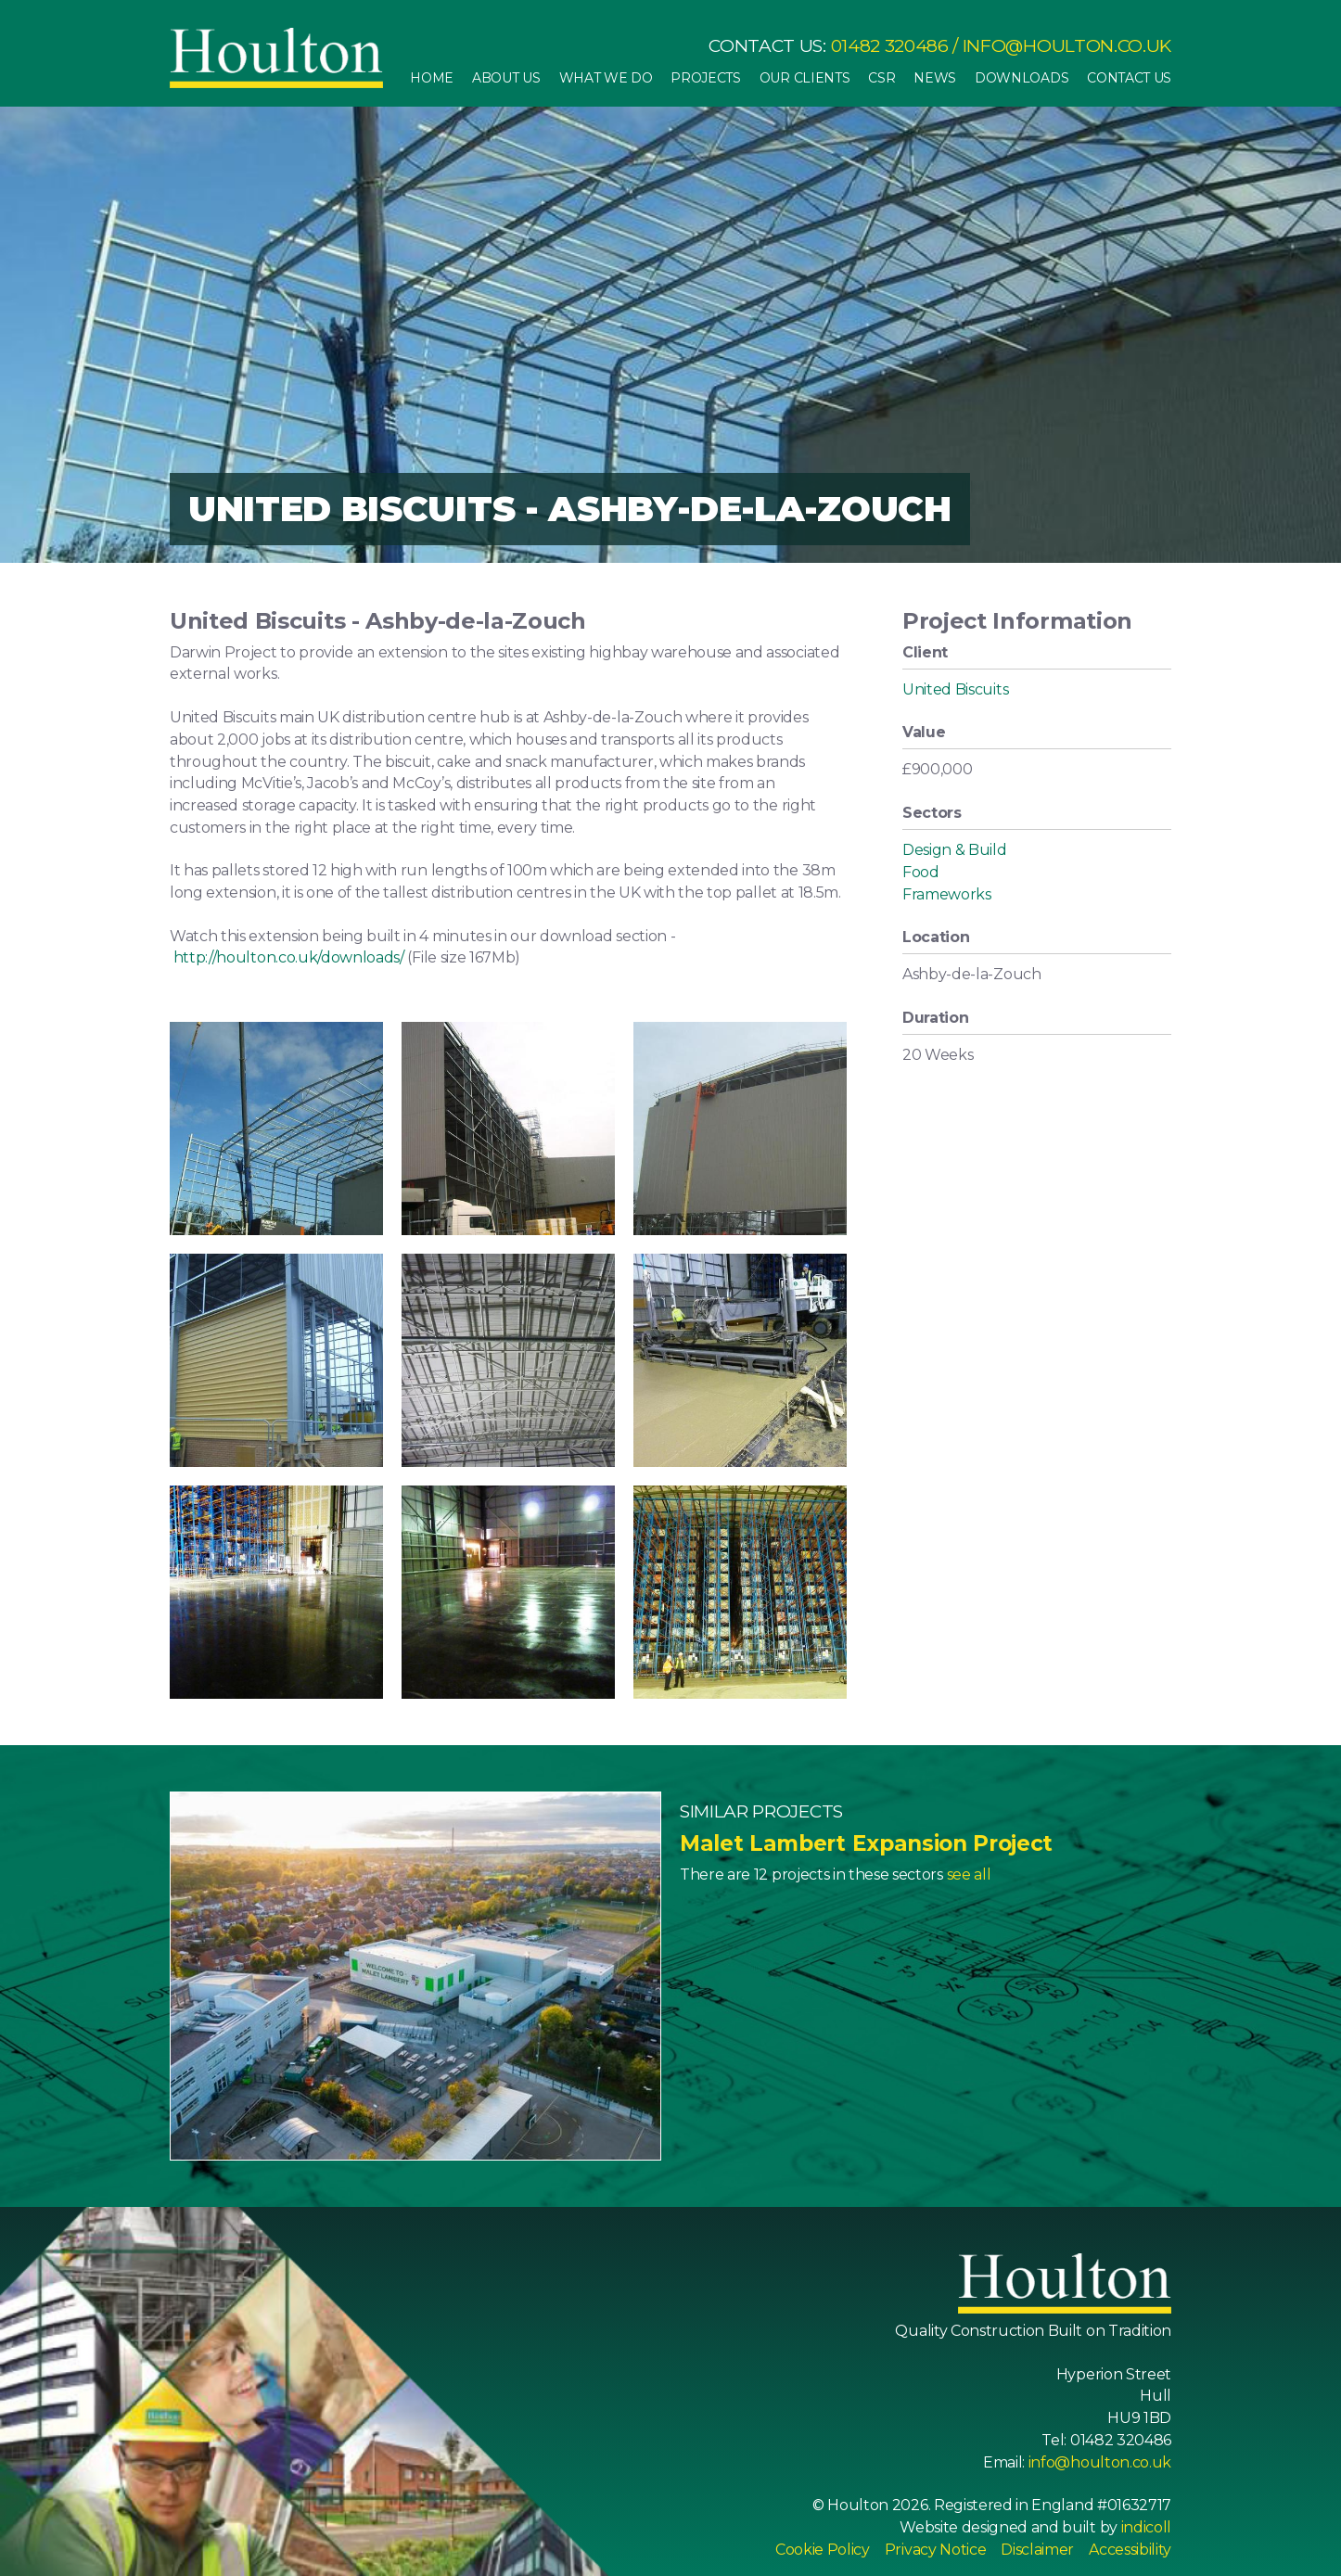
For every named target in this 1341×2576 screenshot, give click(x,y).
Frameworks (946, 894)
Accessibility (1130, 2549)
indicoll (1146, 2527)
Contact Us (1129, 78)
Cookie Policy (822, 2549)
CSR (881, 78)
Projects (705, 78)
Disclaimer (1037, 2549)
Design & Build (954, 850)
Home (431, 78)
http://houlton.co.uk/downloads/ (288, 957)
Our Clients (804, 78)
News (934, 78)
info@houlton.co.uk (1067, 46)
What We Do (606, 78)
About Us (506, 78)
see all (969, 1874)
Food (920, 872)
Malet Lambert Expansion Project (866, 1843)
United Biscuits (955, 689)
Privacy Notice (936, 2549)
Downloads (1021, 78)
